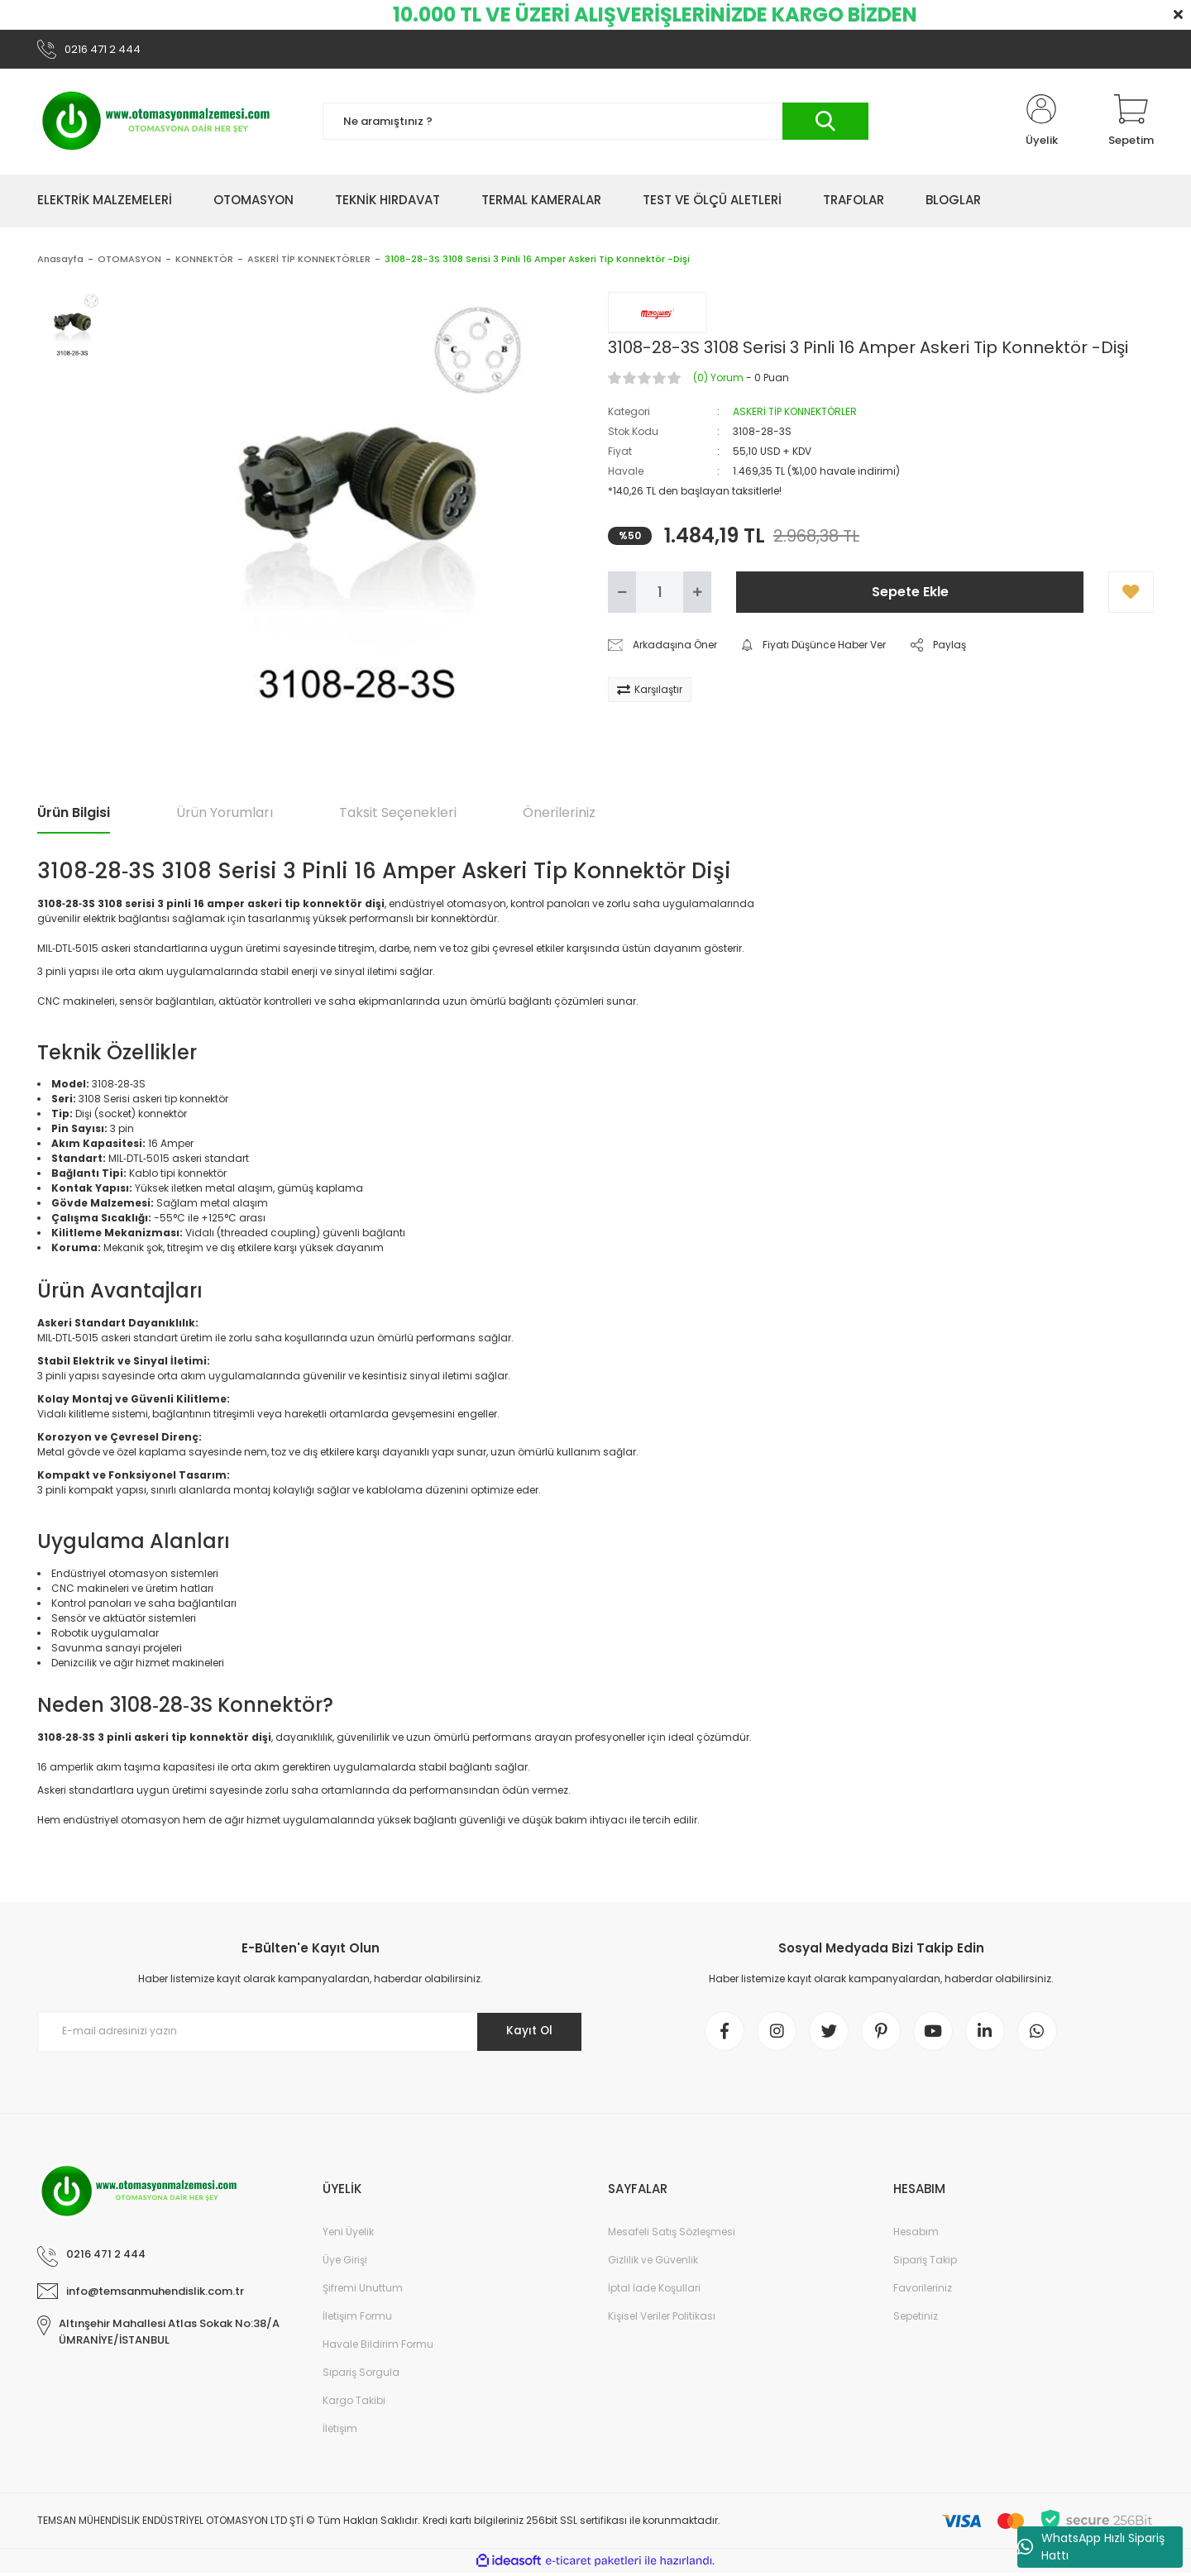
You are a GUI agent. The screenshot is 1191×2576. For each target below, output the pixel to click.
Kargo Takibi (354, 2404)
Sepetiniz (915, 2319)
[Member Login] (1041, 122)
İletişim (340, 2432)
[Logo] (156, 122)
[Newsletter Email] (310, 2032)
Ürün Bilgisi (73, 813)
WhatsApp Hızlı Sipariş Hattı (1091, 2547)
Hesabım (916, 2235)
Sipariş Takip (925, 2263)
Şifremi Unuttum (363, 2291)
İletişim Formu (357, 2319)
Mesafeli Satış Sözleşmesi (671, 2235)
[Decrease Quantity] (622, 593)
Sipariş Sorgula (361, 2375)
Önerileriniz (559, 813)
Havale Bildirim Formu (378, 2347)
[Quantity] (659, 593)
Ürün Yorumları (224, 813)
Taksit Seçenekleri (398, 813)
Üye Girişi (345, 2263)
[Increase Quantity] (697, 593)
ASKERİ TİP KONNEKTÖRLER (795, 412)
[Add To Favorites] (1131, 593)
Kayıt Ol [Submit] (528, 2032)
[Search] (595, 122)
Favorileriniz (922, 2291)
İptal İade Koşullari (654, 2291)
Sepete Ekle (910, 592)
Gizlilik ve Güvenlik (653, 2263)
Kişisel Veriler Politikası (661, 2319)
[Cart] (1131, 122)
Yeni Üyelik (348, 2235)
